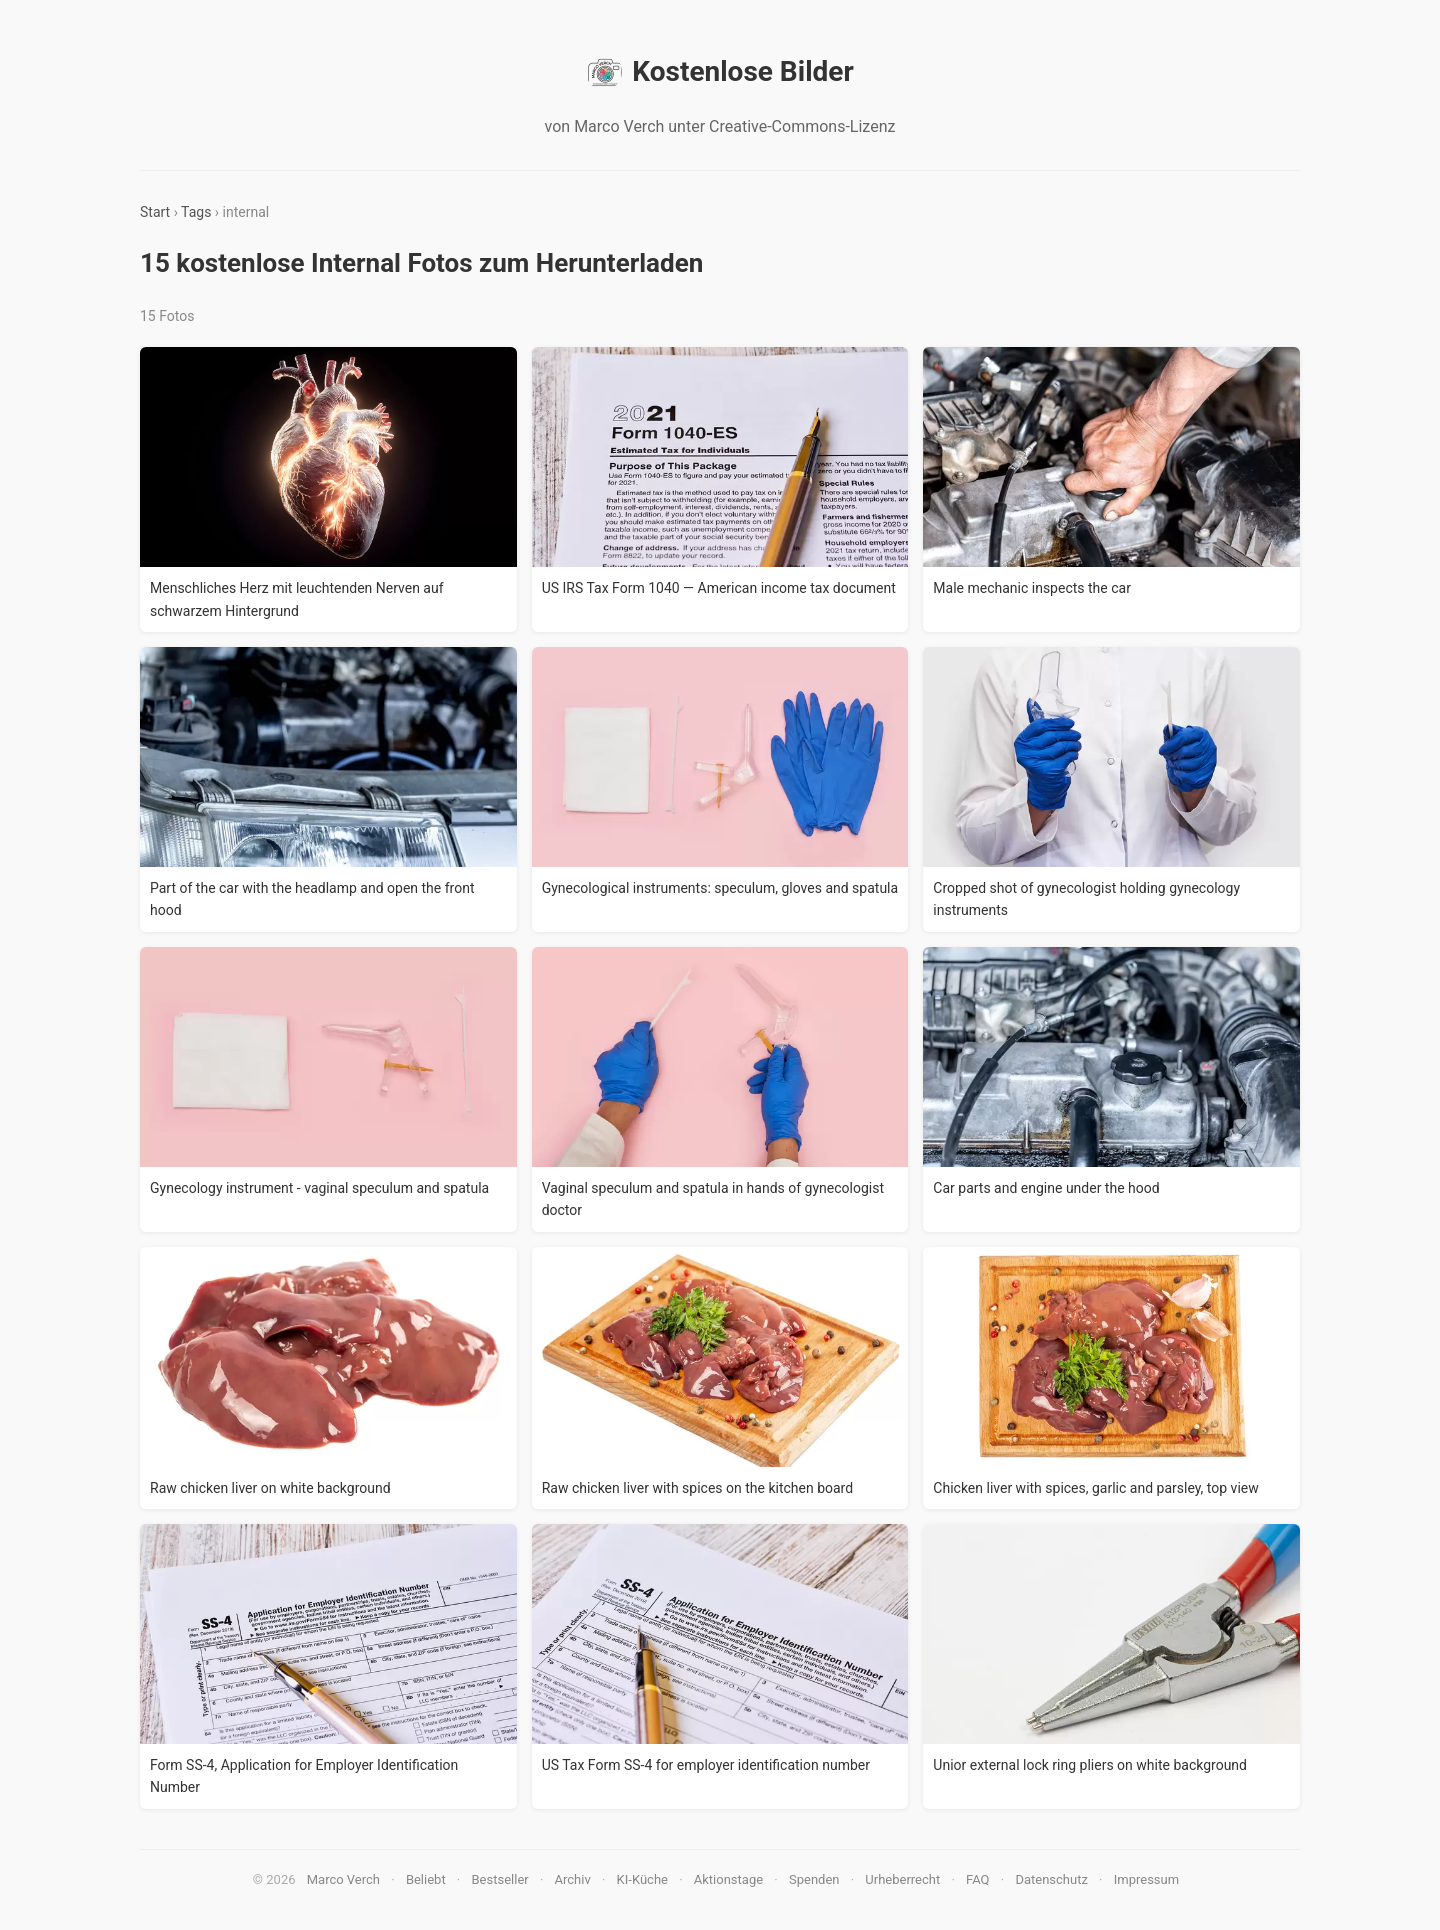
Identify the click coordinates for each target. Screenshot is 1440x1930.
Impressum (1146, 1879)
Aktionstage (728, 1879)
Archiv (573, 1879)
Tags (196, 212)
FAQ (977, 1879)
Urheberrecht (902, 1879)
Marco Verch (343, 1879)
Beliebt (426, 1879)
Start (155, 212)
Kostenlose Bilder (719, 72)
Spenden (814, 1879)
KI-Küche (642, 1879)
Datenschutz (1051, 1879)
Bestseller (500, 1879)
